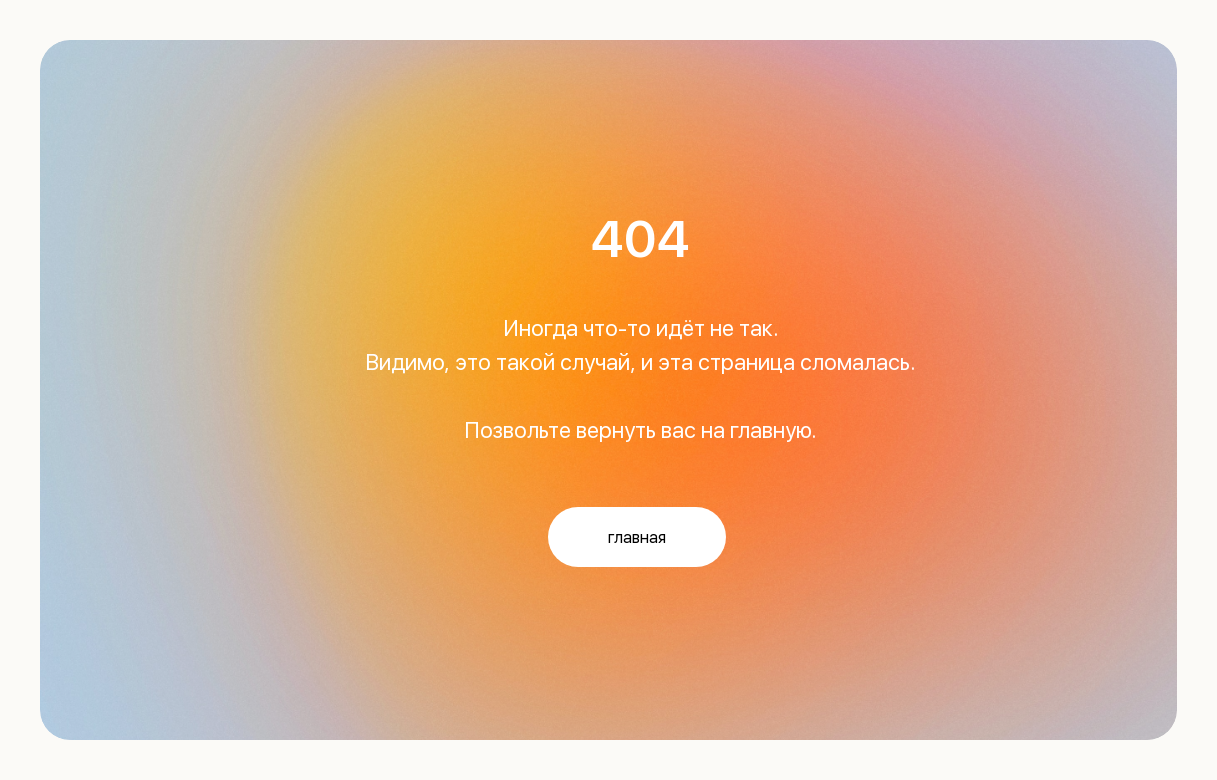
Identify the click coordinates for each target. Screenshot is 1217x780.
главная (637, 537)
